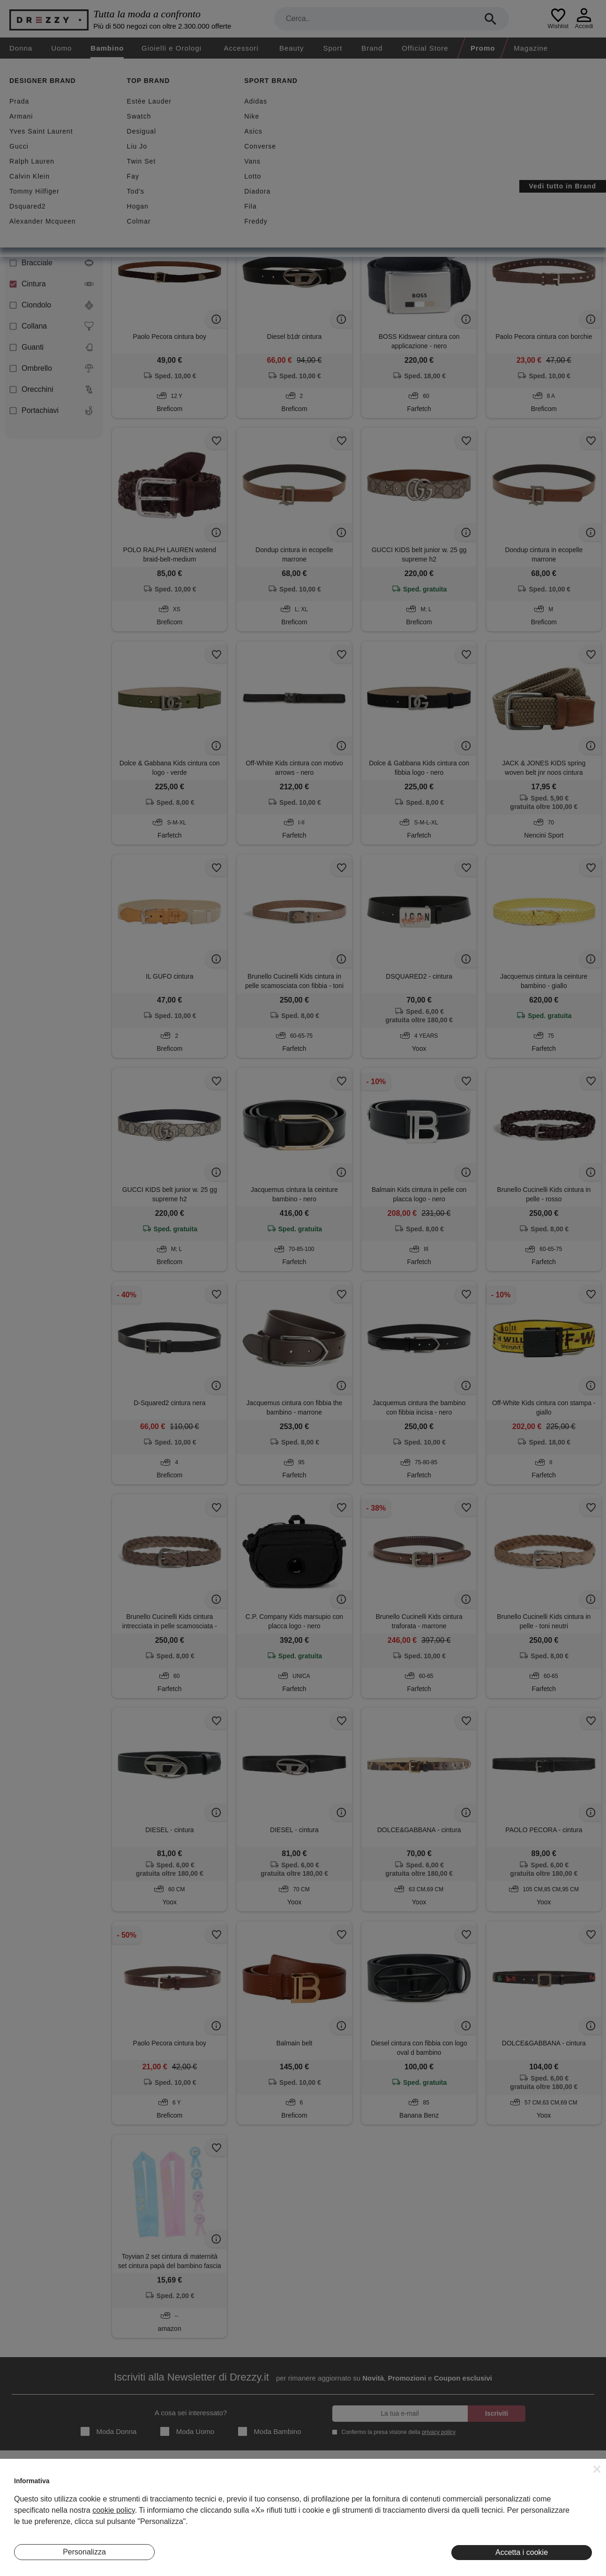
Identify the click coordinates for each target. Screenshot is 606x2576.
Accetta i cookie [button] (521, 2552)
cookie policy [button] (113, 2510)
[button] (597, 2469)
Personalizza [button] (84, 2552)
